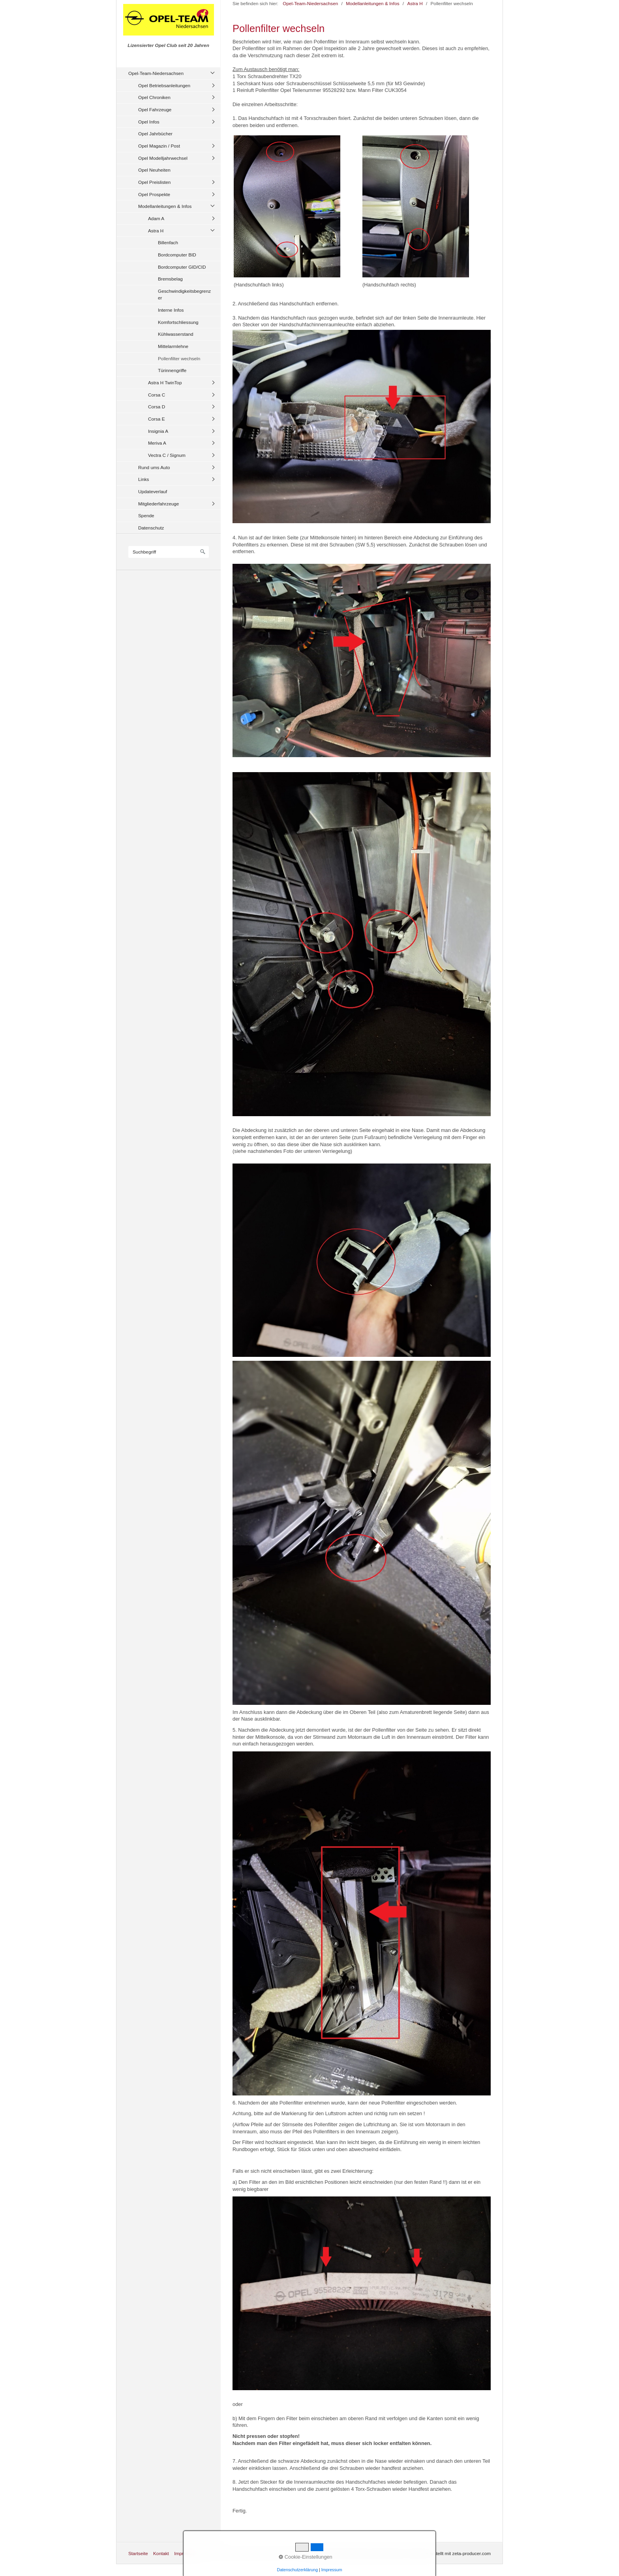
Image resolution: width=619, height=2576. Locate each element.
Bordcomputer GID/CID (182, 266)
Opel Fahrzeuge (154, 109)
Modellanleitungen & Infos (164, 206)
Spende (146, 515)
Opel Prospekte (154, 194)
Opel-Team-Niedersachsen (156, 73)
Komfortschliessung (178, 322)
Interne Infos (171, 309)
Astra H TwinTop (165, 382)
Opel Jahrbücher (155, 133)
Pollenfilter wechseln (179, 358)
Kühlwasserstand (175, 334)
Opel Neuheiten (154, 169)
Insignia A (158, 431)
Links (143, 479)
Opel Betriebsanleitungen (164, 85)
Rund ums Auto (154, 467)
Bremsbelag (170, 278)
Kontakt (161, 2553)
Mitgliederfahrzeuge (158, 503)
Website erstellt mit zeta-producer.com (451, 2553)
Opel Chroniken (154, 97)
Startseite (138, 2553)
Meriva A (157, 442)
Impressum (185, 2553)
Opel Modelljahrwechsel (163, 158)
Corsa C (156, 394)
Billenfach (168, 242)
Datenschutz (151, 527)
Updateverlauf (152, 491)
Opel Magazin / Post (159, 145)
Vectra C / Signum (167, 455)
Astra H (155, 230)
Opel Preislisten (154, 182)
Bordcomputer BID (177, 254)
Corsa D (156, 406)
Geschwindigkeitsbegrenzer (184, 294)
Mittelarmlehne (173, 346)
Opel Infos (148, 121)
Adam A (156, 218)
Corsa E (156, 418)
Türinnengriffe (172, 370)
